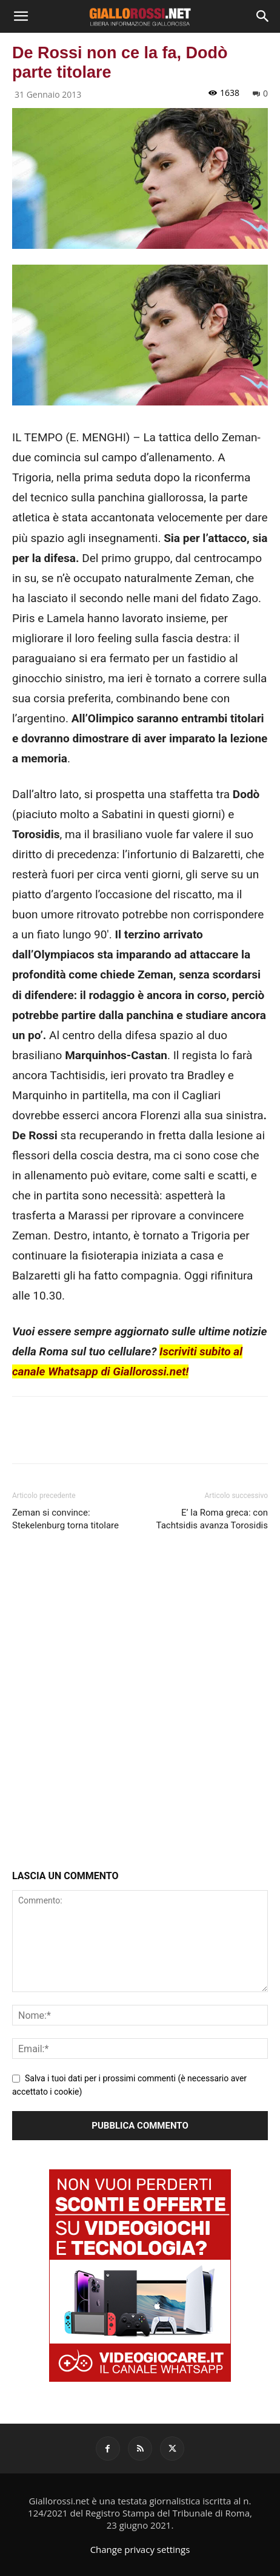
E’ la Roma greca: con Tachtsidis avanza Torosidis (212, 1519)
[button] (20, 16)
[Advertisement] (140, 1703)
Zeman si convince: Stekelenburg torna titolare (65, 1519)
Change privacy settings (140, 2549)
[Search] (263, 16)
